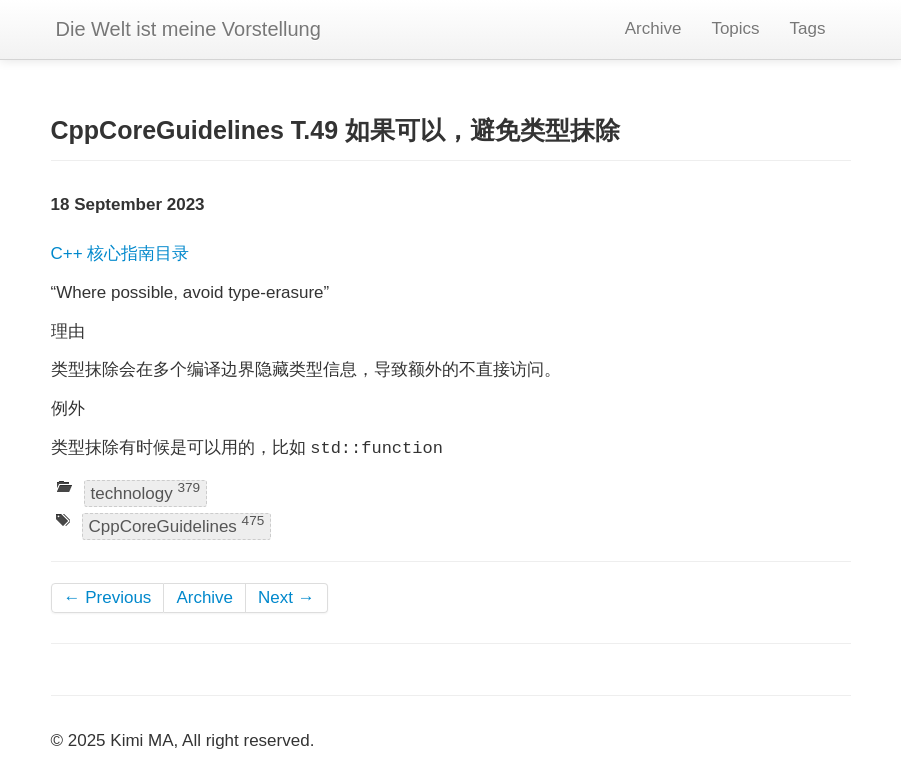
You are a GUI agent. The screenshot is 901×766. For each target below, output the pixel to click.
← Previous (108, 597)
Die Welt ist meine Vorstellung (188, 29)
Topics (735, 28)
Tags (808, 28)
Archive (653, 28)
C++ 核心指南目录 (120, 253)
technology (146, 491)
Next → (286, 597)
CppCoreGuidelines (177, 525)
